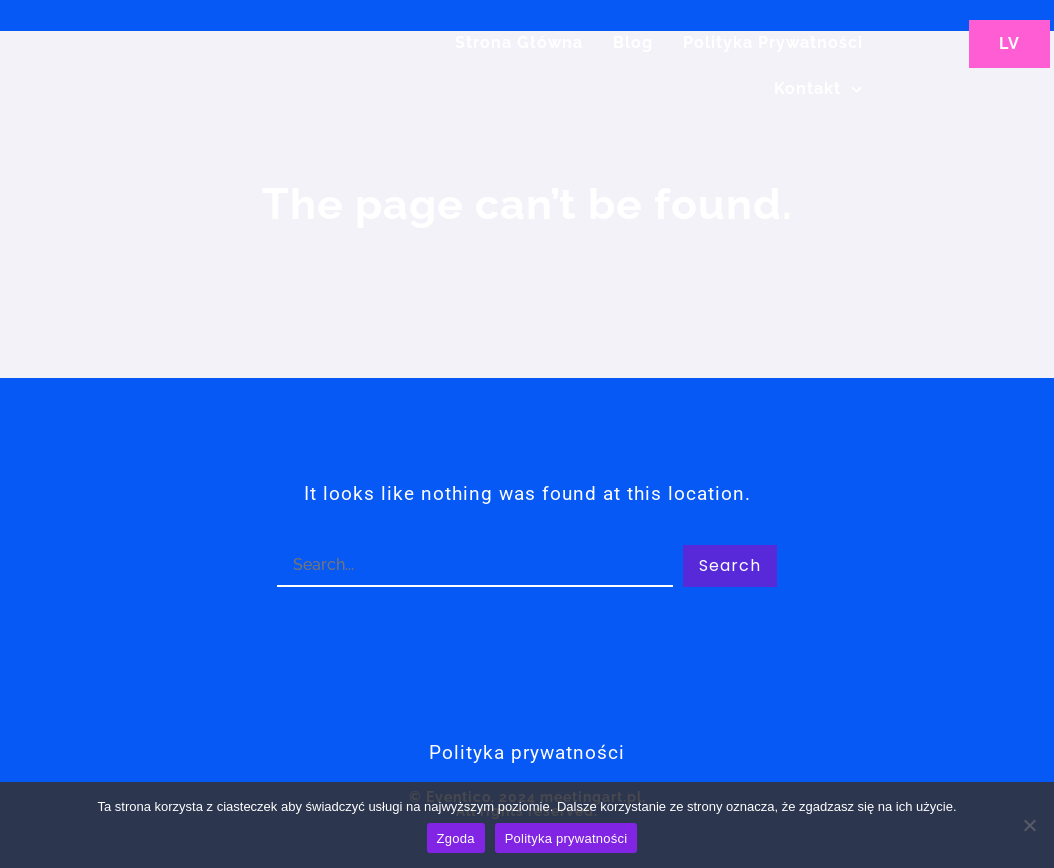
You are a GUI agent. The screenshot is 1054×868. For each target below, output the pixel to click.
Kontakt (818, 89)
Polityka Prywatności (773, 42)
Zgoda (456, 838)
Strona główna (519, 42)
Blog (633, 42)
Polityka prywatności (566, 838)
